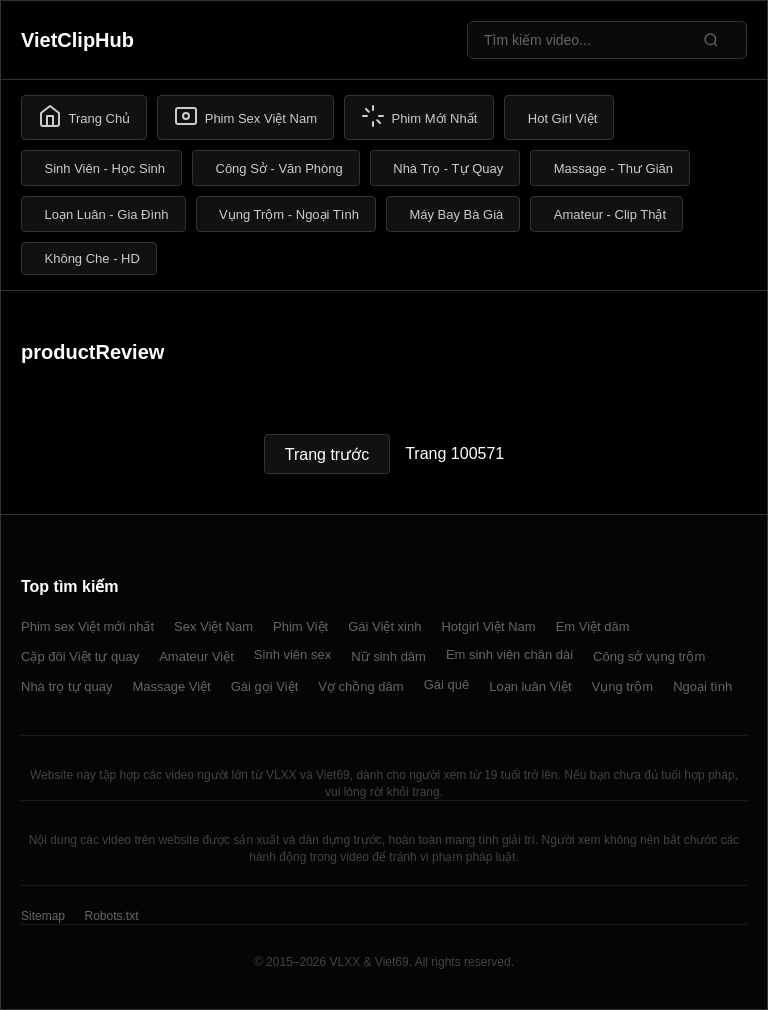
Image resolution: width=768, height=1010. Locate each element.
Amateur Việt (196, 656)
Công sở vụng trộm (649, 656)
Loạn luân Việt (530, 686)
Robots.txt (111, 916)
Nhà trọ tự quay (66, 686)
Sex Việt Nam (213, 626)
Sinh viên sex (292, 654)
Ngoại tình (702, 686)
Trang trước (327, 454)
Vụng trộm (623, 686)
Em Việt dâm (593, 626)
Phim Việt (300, 626)
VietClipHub (77, 40)
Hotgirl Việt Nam (488, 626)
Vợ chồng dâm (360, 686)
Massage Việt (171, 686)
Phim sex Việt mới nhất (87, 626)
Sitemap (43, 916)
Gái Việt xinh (384, 626)
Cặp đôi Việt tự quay (80, 656)
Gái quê (447, 684)
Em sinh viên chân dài (509, 654)
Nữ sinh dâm (388, 656)
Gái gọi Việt (265, 686)
